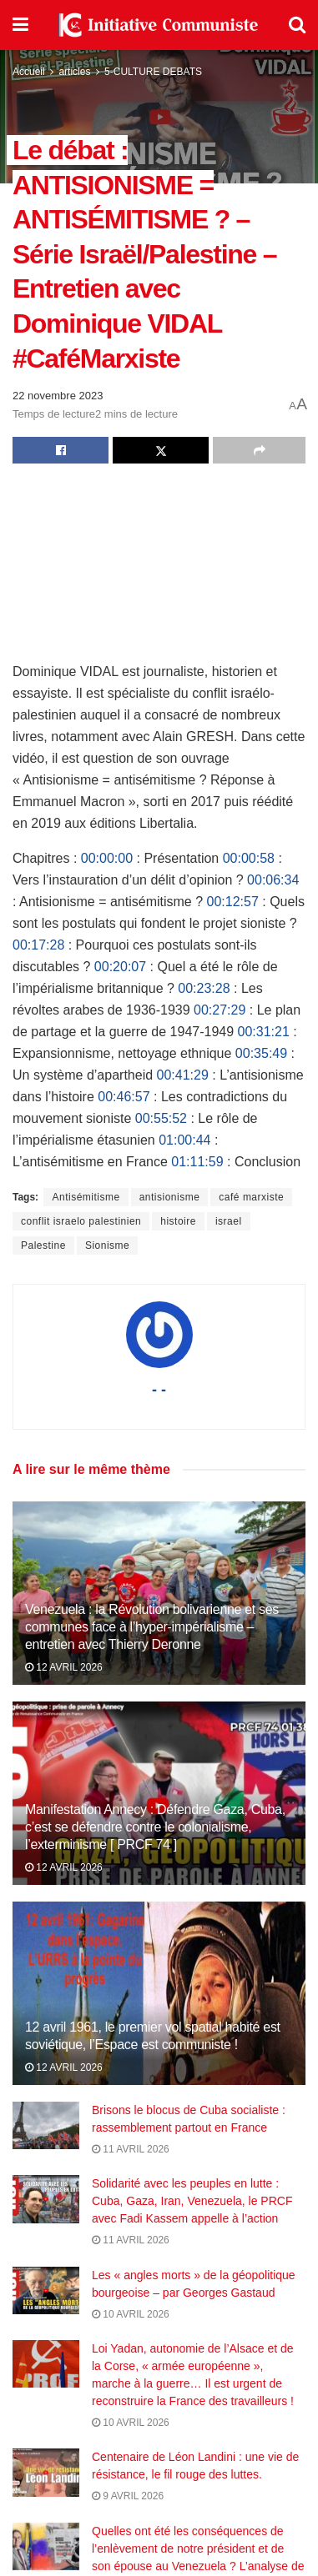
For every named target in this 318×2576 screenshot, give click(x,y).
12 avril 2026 (64, 1667)
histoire (178, 1221)
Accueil (29, 72)
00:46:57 (123, 1097)
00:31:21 (264, 1032)
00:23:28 (204, 988)
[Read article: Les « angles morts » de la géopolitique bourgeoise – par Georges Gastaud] (46, 2290)
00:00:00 (107, 858)
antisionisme (169, 1197)
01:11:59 (197, 1162)
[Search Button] (297, 25)
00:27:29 (219, 1010)
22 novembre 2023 (58, 395)
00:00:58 (249, 858)
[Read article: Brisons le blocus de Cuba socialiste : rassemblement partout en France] (46, 2125)
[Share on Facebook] (61, 450)
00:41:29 (183, 1075)
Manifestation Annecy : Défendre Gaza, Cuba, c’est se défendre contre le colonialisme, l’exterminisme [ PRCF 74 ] (155, 1827)
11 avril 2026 (130, 2149)
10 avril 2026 (130, 2314)
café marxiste (251, 1197)
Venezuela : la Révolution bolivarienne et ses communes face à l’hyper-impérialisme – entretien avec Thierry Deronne (152, 1626)
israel (228, 1221)
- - (159, 1389)
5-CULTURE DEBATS (153, 72)
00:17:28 (38, 945)
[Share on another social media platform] (259, 450)
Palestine (43, 1245)
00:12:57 (233, 902)
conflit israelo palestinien (81, 1221)
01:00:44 (184, 1140)
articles (74, 72)
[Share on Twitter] (161, 450)
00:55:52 (161, 1118)
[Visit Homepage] (158, 25)
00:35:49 (261, 1053)
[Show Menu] (20, 25)
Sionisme (107, 1245)
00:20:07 (120, 967)
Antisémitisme (85, 1197)
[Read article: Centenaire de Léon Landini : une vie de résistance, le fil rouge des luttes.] (46, 2479)
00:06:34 (273, 880)
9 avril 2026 (128, 2503)
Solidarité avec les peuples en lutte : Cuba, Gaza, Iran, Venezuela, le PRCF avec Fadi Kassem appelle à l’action (192, 2201)
